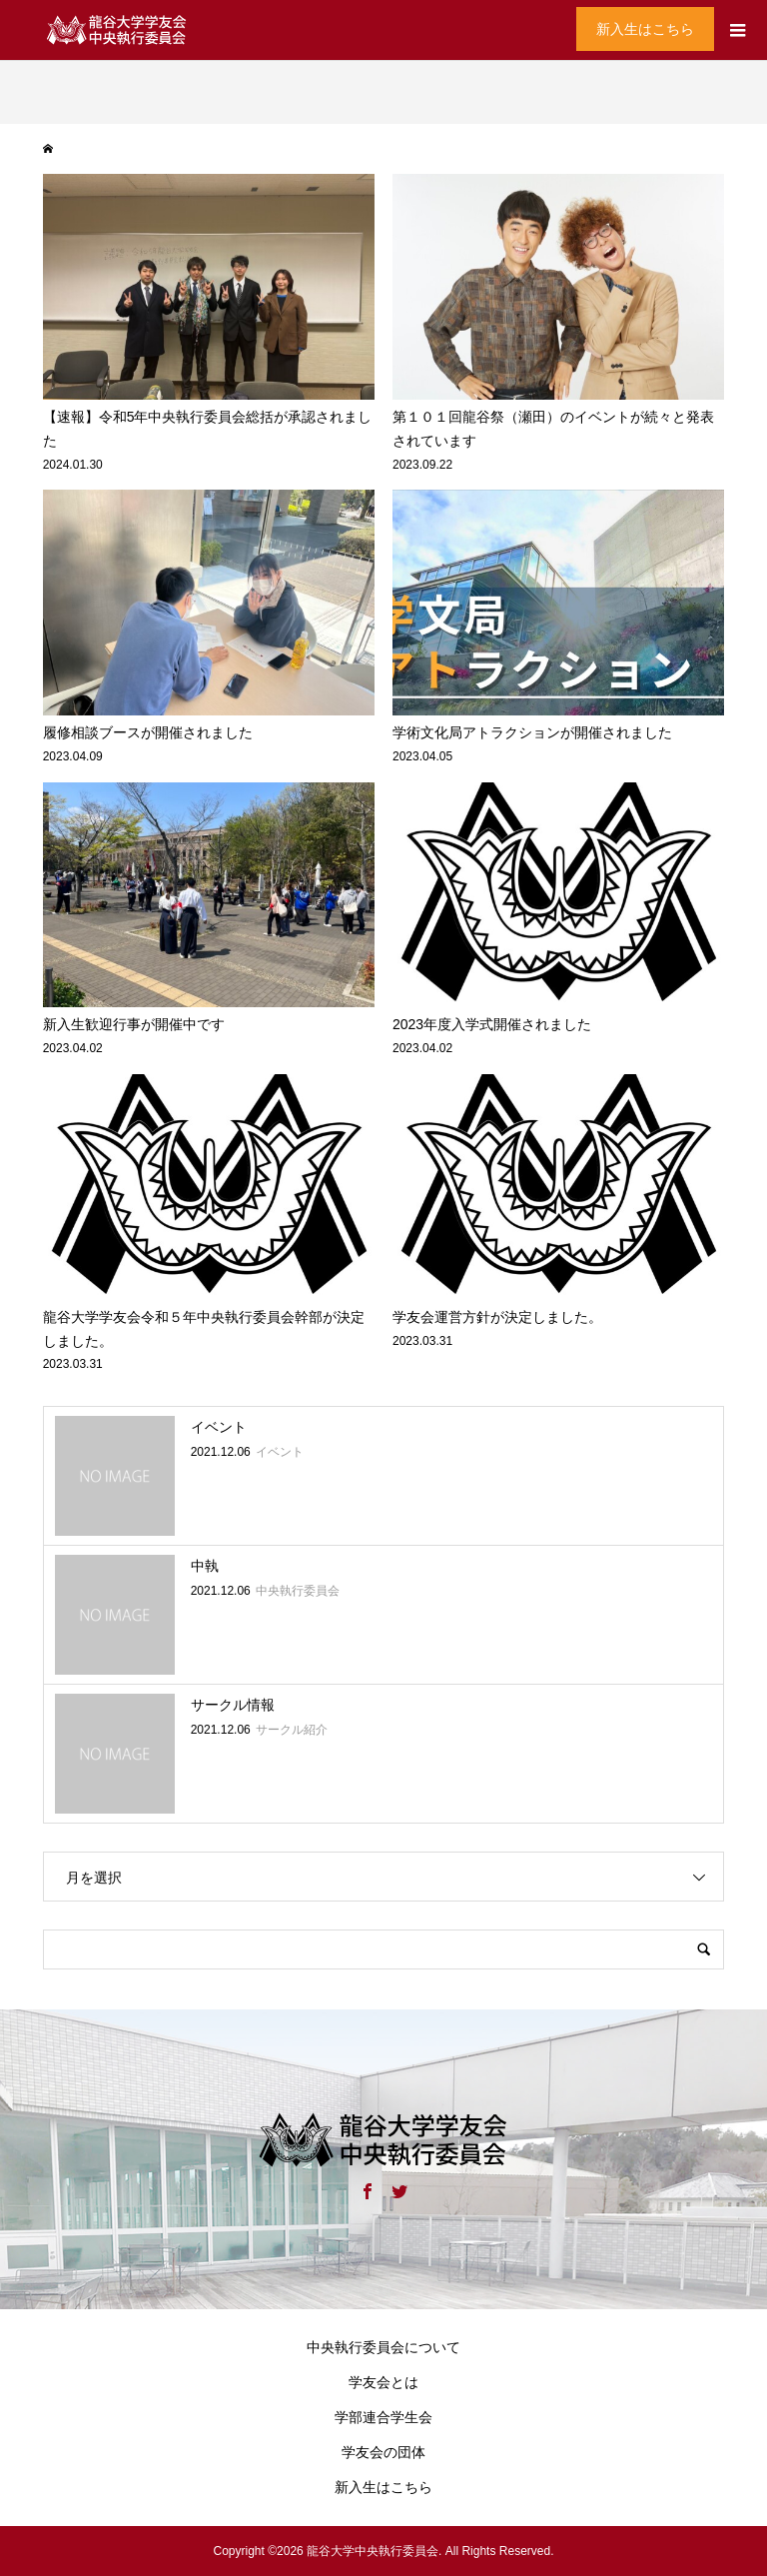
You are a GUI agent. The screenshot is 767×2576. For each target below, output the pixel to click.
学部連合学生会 (383, 2417)
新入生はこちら (645, 29)
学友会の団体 (383, 2452)
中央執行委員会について (383, 2347)
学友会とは (383, 2382)
